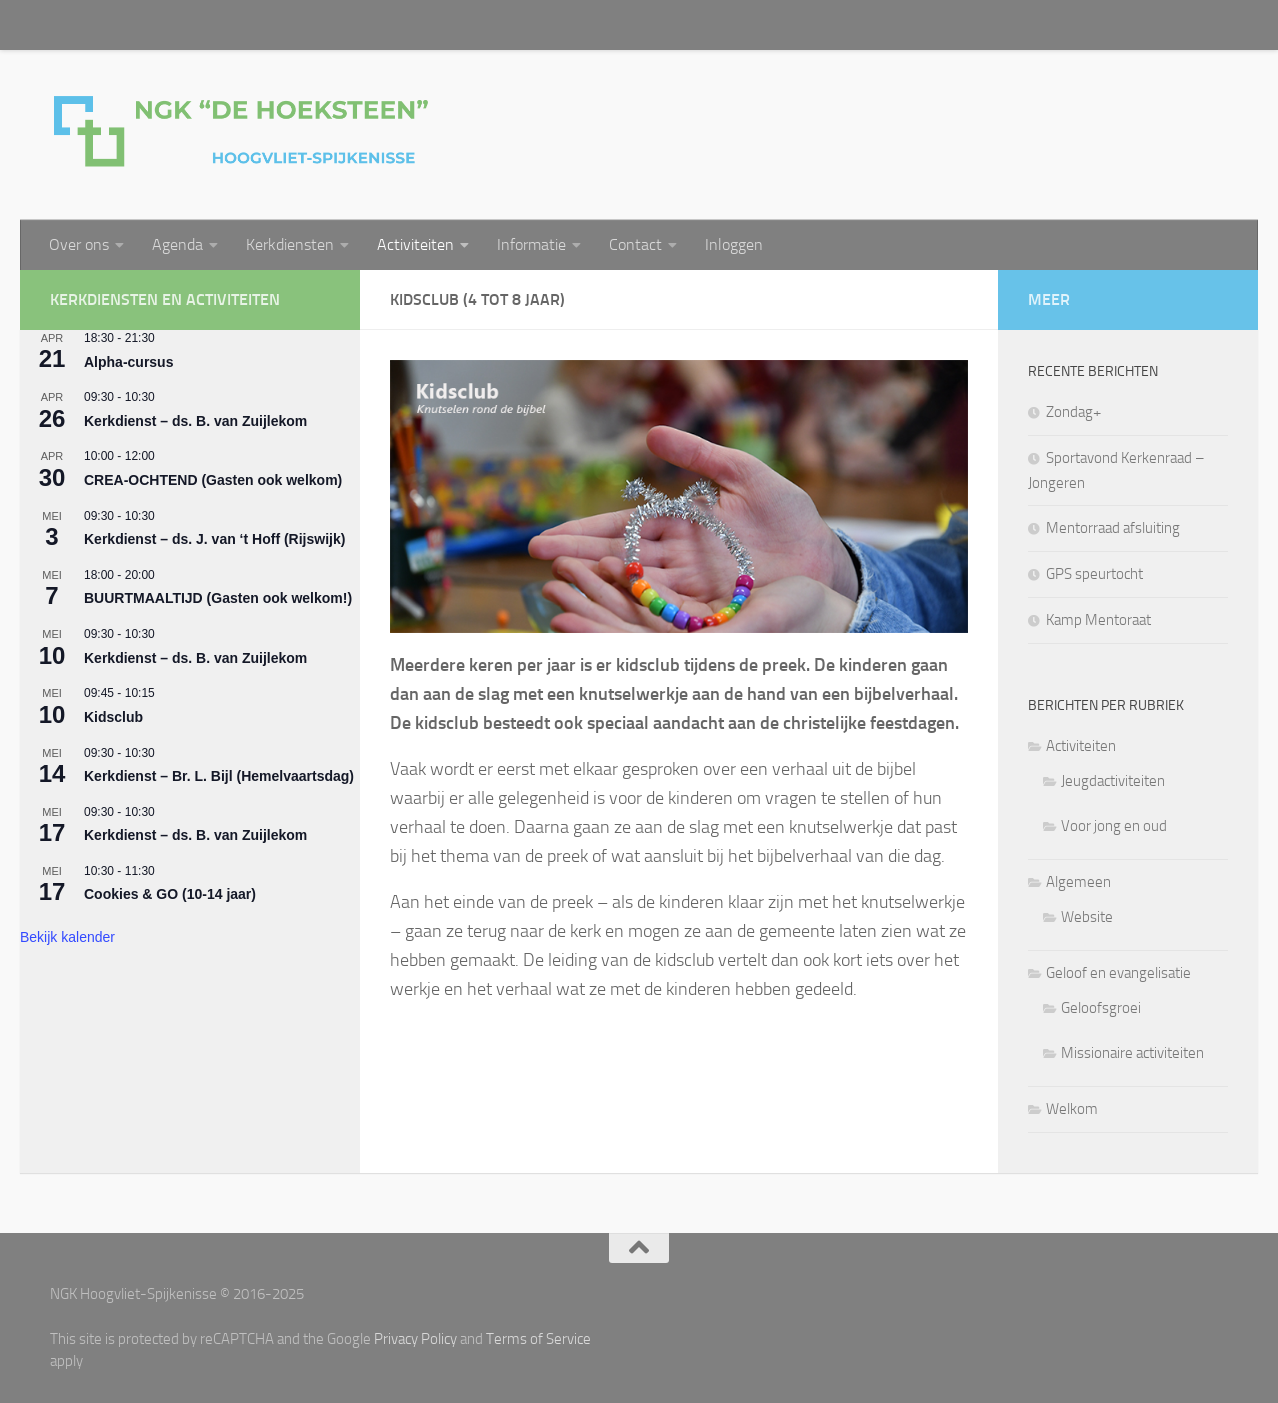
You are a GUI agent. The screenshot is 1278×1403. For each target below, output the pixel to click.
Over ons (79, 244)
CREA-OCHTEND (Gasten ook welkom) (213, 480)
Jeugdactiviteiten (1113, 781)
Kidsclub (113, 717)
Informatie (531, 244)
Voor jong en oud (1114, 826)
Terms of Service (538, 1339)
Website (1087, 917)
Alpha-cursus (128, 362)
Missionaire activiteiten (1132, 1053)
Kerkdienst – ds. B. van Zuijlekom (195, 421)
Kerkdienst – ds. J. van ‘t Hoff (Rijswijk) (214, 539)
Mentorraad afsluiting (1113, 528)
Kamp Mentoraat (1098, 620)
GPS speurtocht (1094, 574)
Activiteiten (415, 244)
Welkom (1072, 1109)
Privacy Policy (415, 1339)
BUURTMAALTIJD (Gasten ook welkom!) (218, 598)
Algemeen (1078, 882)
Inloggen (734, 244)
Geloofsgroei (1101, 1008)
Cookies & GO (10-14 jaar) (170, 894)
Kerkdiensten (290, 244)
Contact (635, 244)
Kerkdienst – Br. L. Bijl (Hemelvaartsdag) (219, 776)
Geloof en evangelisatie (1118, 973)
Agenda (177, 244)
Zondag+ (1073, 412)
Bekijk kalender (67, 937)
